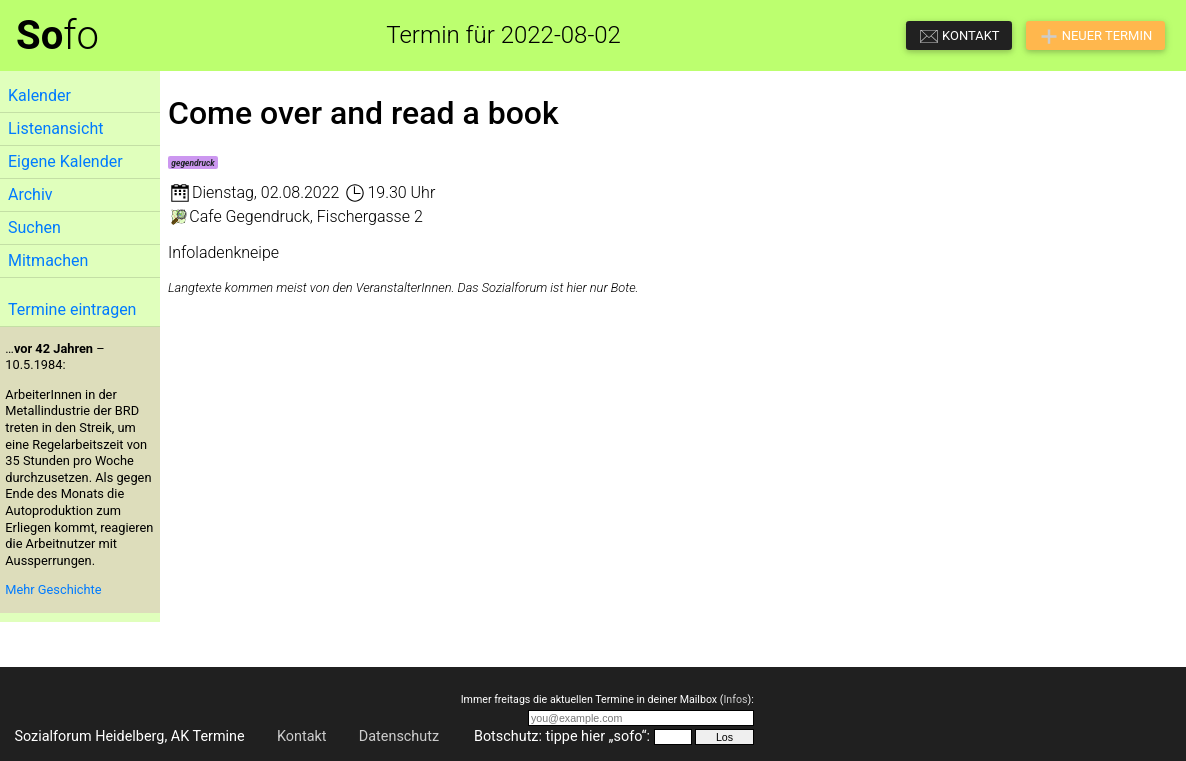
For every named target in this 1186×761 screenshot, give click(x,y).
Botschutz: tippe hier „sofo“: (562, 736)
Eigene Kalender (65, 161)
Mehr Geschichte (53, 589)
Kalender (39, 95)
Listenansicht (55, 128)
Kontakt (302, 736)
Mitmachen (48, 260)
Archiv (30, 194)
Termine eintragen (72, 309)
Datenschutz (399, 736)
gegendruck (192, 163)
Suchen (34, 227)
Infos (735, 699)
